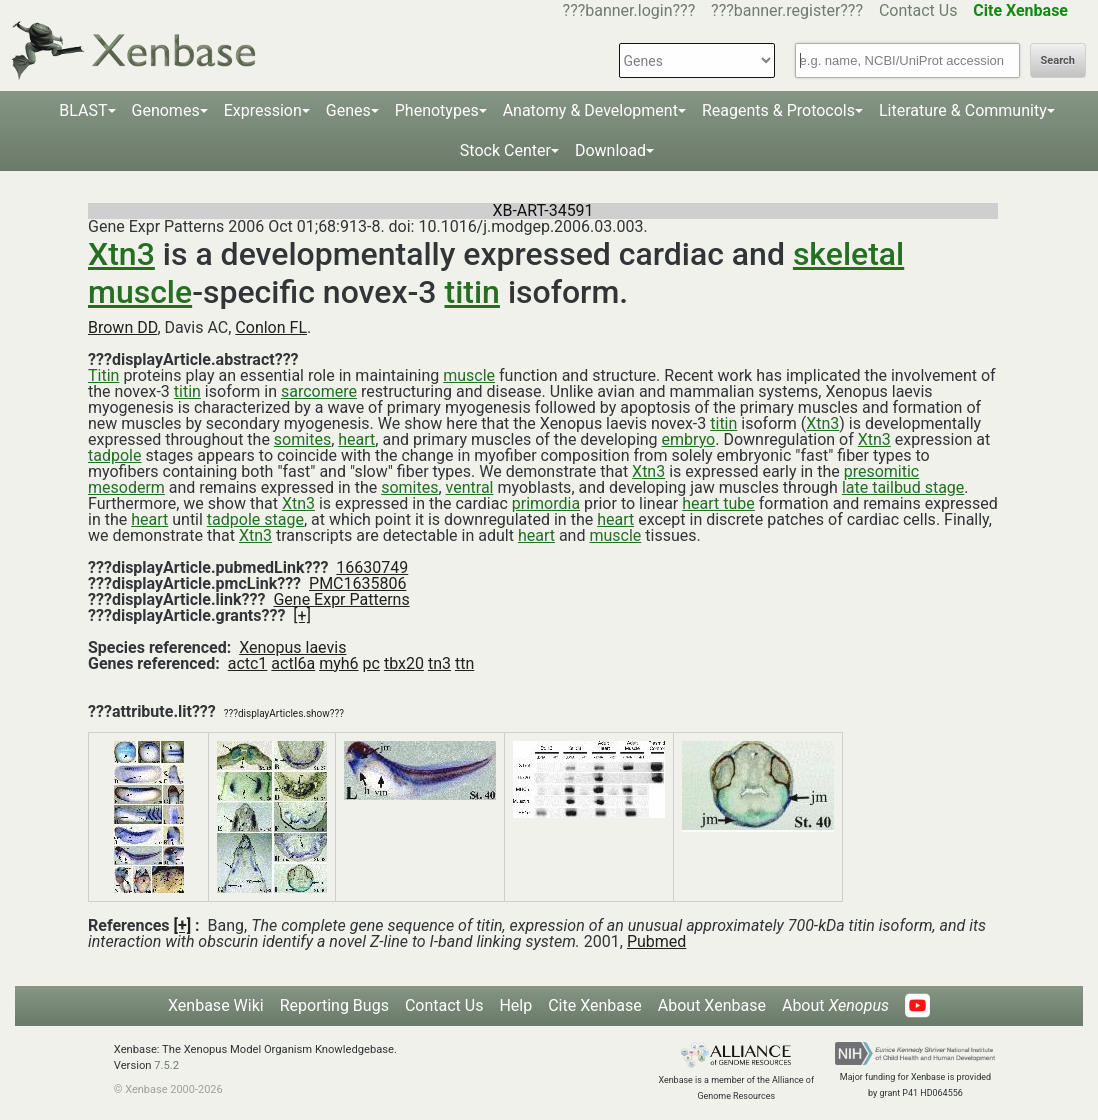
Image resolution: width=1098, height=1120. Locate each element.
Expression (263, 110)
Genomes (166, 110)
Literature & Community (963, 110)
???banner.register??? (787, 10)
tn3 (439, 663)
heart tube (718, 503)
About (835, 1005)
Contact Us (918, 10)
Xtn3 (121, 254)
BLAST (83, 110)
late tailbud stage (903, 487)
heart (356, 439)
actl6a (293, 663)
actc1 (248, 663)
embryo (689, 439)
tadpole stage (255, 519)
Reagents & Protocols (778, 110)
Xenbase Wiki (216, 1005)
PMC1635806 (357, 583)
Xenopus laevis (292, 647)
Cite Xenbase (595, 1005)
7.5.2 (166, 1065)
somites (302, 439)
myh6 (338, 663)
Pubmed (656, 941)
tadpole (114, 455)
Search (1058, 60)
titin (471, 292)
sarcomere (319, 391)
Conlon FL (271, 327)
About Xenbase (712, 1005)
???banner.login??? (629, 10)
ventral (470, 487)
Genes (348, 110)
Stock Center (505, 150)
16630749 (372, 567)
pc (371, 663)
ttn (464, 663)
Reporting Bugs (334, 1005)
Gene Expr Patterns (341, 599)
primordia (546, 503)
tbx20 (404, 663)
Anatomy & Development (590, 110)
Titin (103, 375)
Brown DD (122, 327)
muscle (469, 375)
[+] (302, 615)
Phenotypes (437, 110)
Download (610, 150)
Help (515, 1005)
